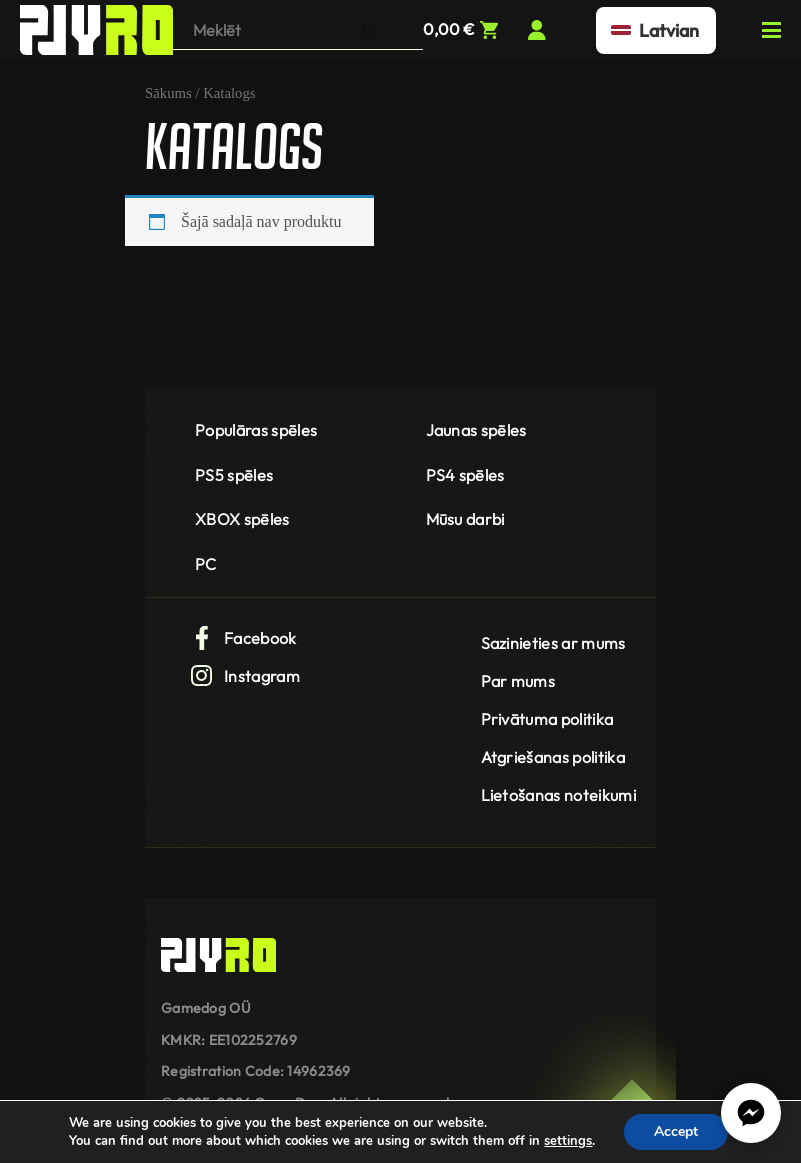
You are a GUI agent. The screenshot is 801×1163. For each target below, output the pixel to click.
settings (568, 1141)
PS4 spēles (465, 475)
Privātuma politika (547, 719)
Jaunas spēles (476, 430)
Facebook (243, 638)
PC (206, 564)
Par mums (518, 681)
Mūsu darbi (465, 519)
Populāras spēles (256, 430)
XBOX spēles (242, 519)
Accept (676, 1131)
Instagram (245, 676)
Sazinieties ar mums (553, 643)
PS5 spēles (234, 475)
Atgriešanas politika (553, 757)
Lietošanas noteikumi (558, 795)
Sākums (168, 93)
